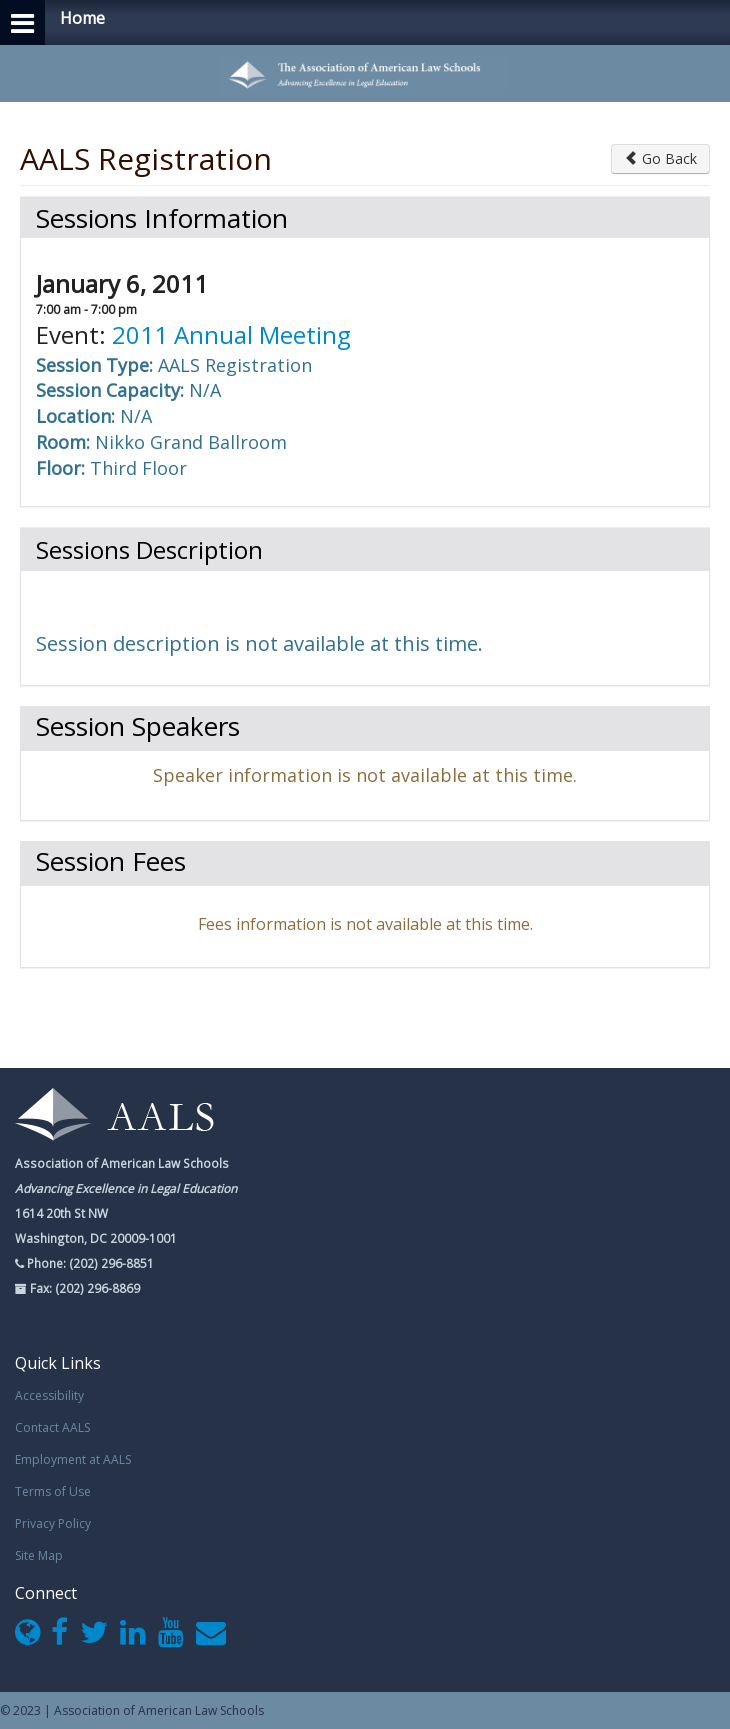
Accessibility (49, 1395)
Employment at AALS (73, 1459)
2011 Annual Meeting (231, 334)
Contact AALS (52, 1427)
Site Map (39, 1555)
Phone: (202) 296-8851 (89, 1263)
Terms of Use (53, 1491)
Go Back (660, 158)
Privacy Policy (53, 1523)
